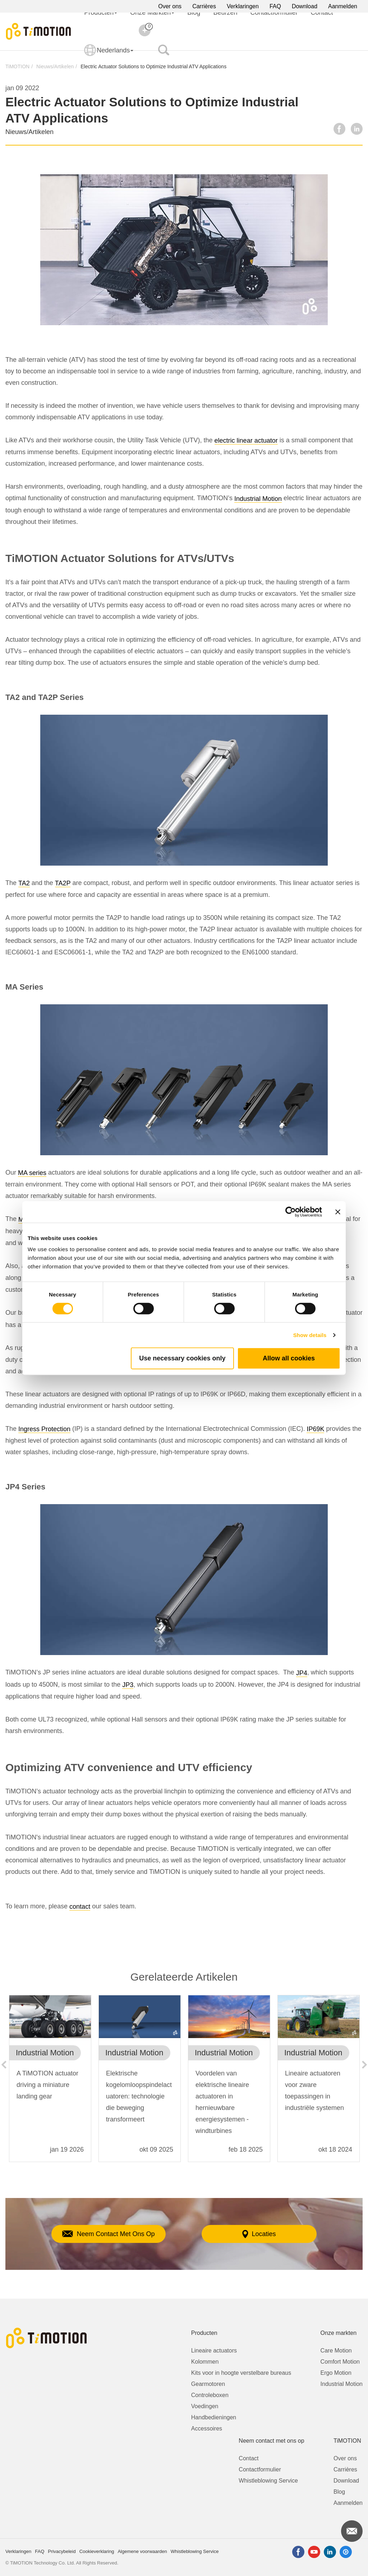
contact (79, 1906)
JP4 (301, 1673)
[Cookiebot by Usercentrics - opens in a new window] (290, 1211)
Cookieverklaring (96, 2551)
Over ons (169, 6)
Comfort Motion (340, 2362)
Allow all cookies (289, 1358)
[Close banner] (337, 1211)
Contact (248, 2458)
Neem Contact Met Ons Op (108, 2234)
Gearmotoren (208, 2384)
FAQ (275, 6)
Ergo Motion (336, 2373)
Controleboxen (210, 2395)
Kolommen (204, 2362)
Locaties (259, 2234)
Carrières (204, 6)
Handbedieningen (213, 2417)
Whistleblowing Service (268, 2481)
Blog (339, 2492)
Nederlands (108, 55)
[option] (50, 2082)
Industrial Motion (258, 498)
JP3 (127, 1684)
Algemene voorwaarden (142, 2551)
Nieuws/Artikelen (55, 66)
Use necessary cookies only (182, 1358)
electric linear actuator (246, 440)
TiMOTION (17, 66)
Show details (310, 1335)
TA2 (24, 883)
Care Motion (336, 2350)
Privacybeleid (61, 2551)
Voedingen (204, 2406)
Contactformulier (260, 2469)
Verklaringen (243, 6)
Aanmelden (342, 6)
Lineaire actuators (214, 2350)
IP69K (315, 1429)
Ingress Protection (44, 1429)
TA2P (63, 883)
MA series (32, 1172)
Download (304, 6)
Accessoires (206, 2428)
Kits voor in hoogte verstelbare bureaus (241, 2373)
